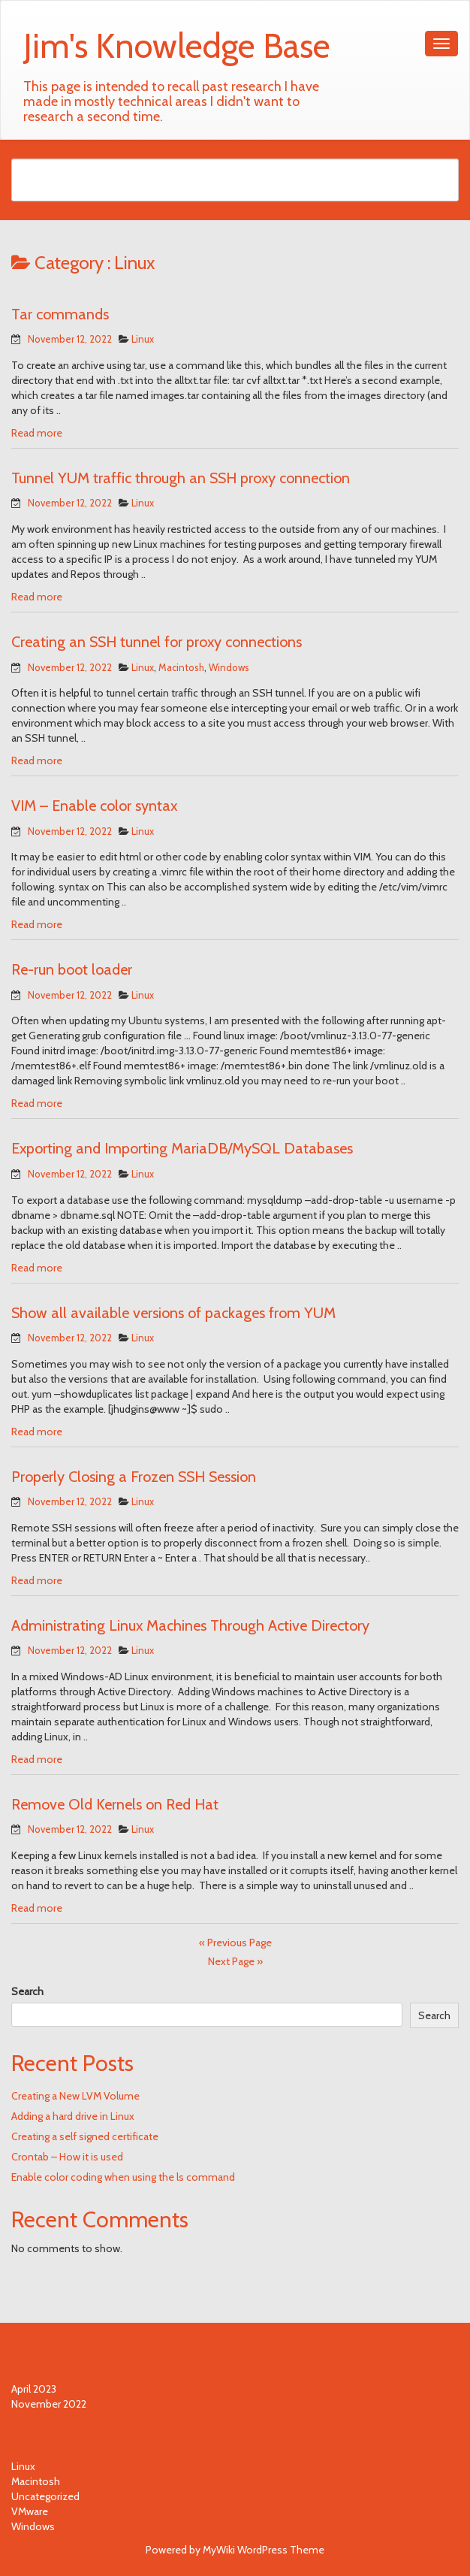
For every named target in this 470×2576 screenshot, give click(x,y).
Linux (142, 339)
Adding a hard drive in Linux (72, 2116)
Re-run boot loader (71, 969)
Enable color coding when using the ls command (123, 2177)
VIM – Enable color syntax (94, 806)
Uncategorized (45, 2496)
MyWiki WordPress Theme (263, 2549)
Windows (229, 667)
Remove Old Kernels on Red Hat (114, 1804)
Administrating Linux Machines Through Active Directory (190, 1625)
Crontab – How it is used (67, 2156)
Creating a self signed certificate (84, 2136)
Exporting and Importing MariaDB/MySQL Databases (182, 1148)
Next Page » (235, 1961)
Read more (36, 433)
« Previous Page (235, 1942)
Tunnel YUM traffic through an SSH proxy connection (180, 478)
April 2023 (33, 2389)
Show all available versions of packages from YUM (173, 1313)
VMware (29, 2511)
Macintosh (181, 667)
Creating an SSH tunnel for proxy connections (156, 642)
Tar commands (60, 314)
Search (27, 1991)
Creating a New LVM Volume (75, 2096)
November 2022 (48, 2404)
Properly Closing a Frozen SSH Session (133, 1477)
